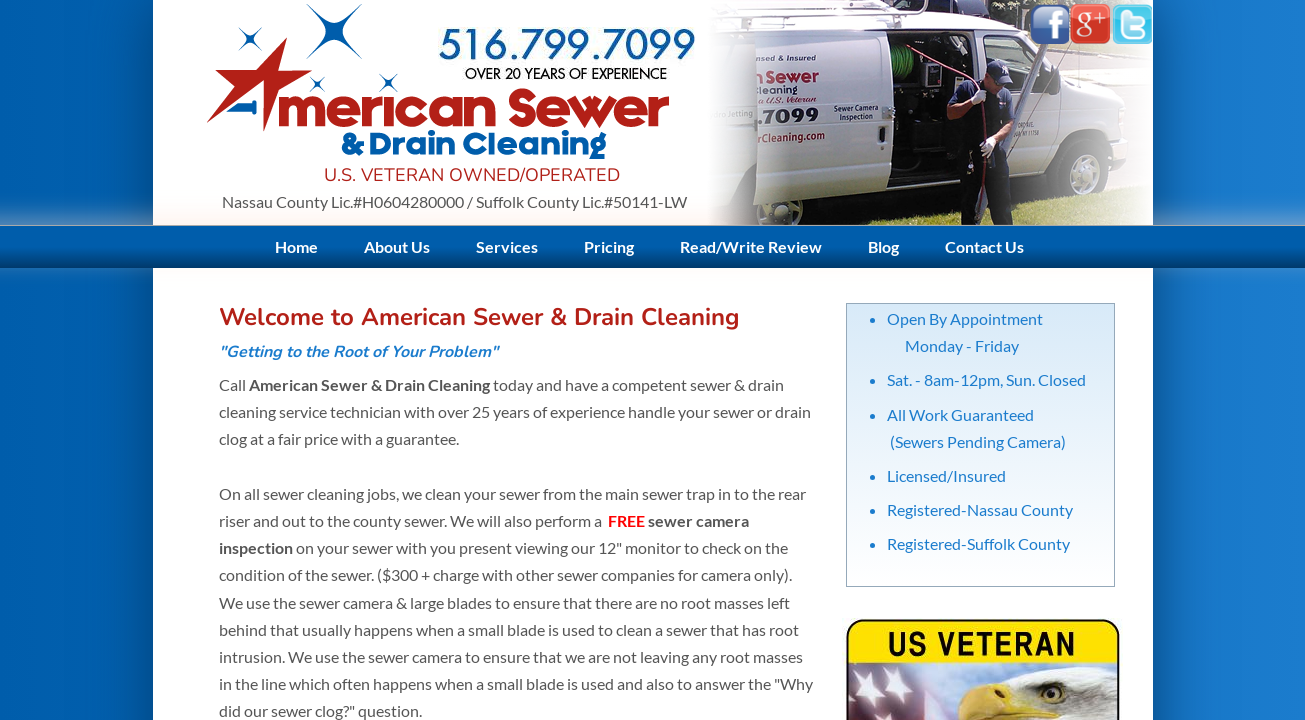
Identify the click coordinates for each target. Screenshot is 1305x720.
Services (507, 246)
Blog (883, 246)
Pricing (609, 246)
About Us (397, 246)
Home (296, 246)
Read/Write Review (751, 246)
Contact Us (984, 246)
